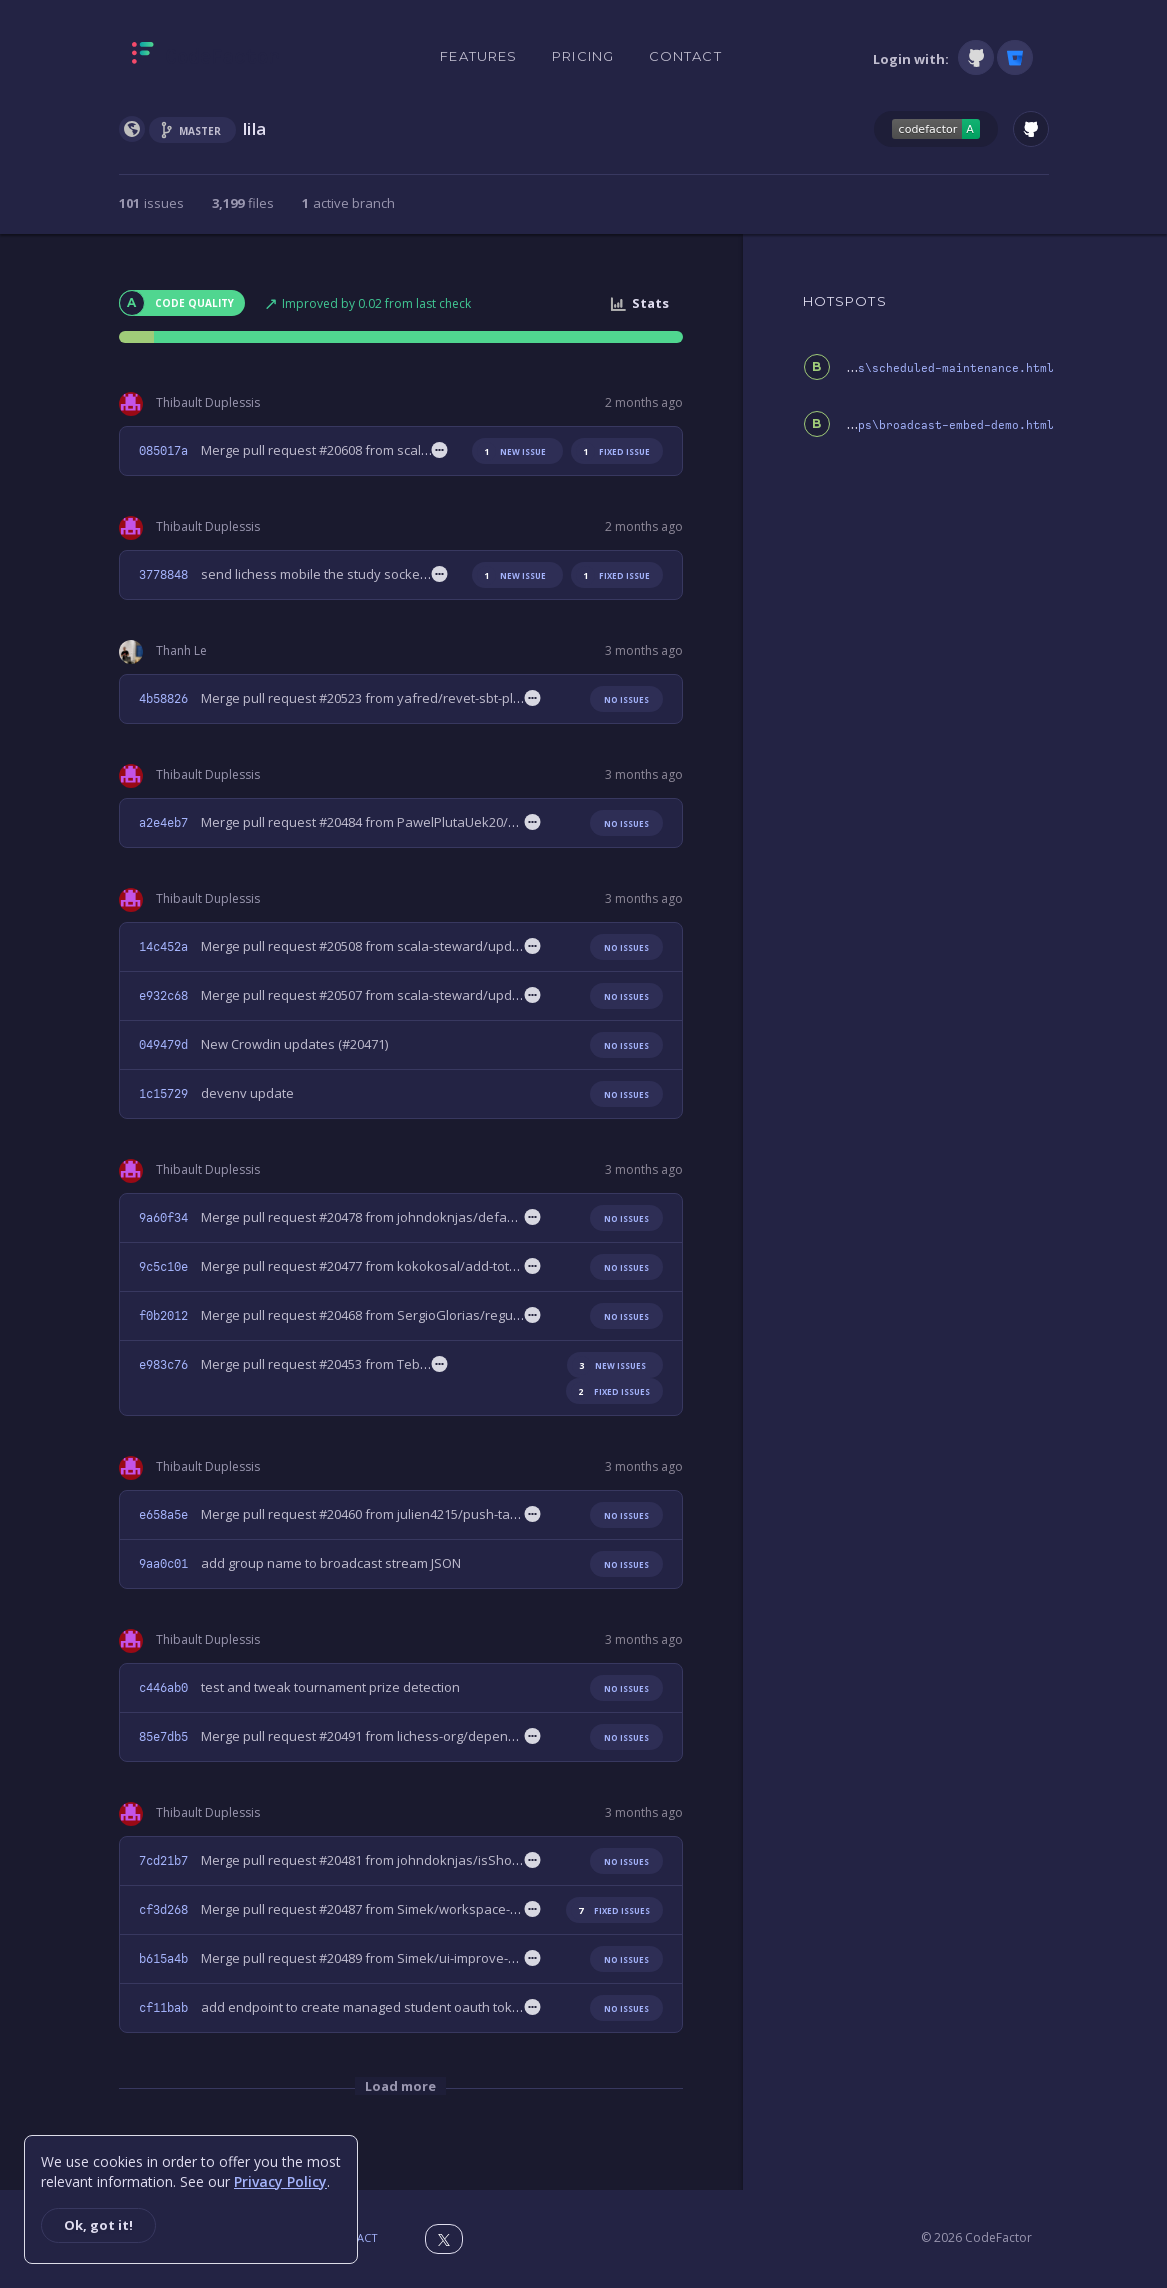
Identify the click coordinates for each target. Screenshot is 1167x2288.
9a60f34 (163, 1218)
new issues (609, 1365)
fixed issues (610, 1391)
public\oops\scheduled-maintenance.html (921, 368)
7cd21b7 (163, 1861)
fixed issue (613, 451)
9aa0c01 (163, 1564)
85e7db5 (163, 1737)
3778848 (163, 575)
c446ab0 (163, 1688)
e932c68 (163, 996)
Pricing (583, 56)
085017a (163, 451)
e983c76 (163, 1365)
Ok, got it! (98, 2225)
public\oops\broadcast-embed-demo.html (924, 425)
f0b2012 (163, 1316)
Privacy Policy (280, 2181)
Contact (685, 56)
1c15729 (163, 1094)
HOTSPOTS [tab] (845, 301)
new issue (511, 451)
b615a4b (163, 1959)
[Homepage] (205, 57)
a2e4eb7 (163, 823)
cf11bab (163, 2008)
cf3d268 (163, 1910)
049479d (163, 1045)
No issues (626, 699)
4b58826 (163, 699)
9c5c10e (163, 1267)
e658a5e (163, 1515)
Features (478, 56)
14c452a (163, 947)
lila (255, 128)
